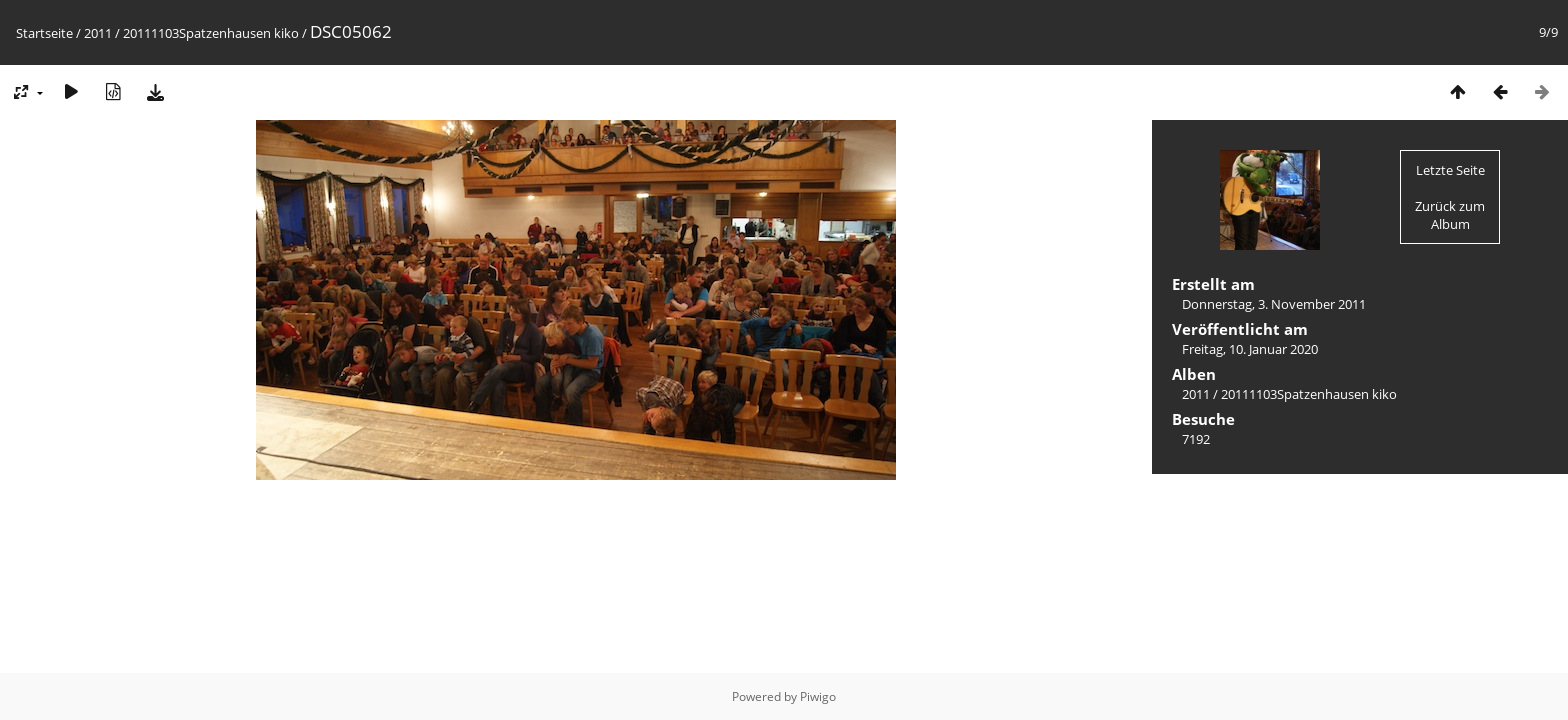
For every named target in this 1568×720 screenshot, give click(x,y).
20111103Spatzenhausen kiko (211, 33)
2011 (98, 33)
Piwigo (818, 696)
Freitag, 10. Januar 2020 (1250, 349)
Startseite (44, 33)
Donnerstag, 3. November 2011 (1274, 304)
